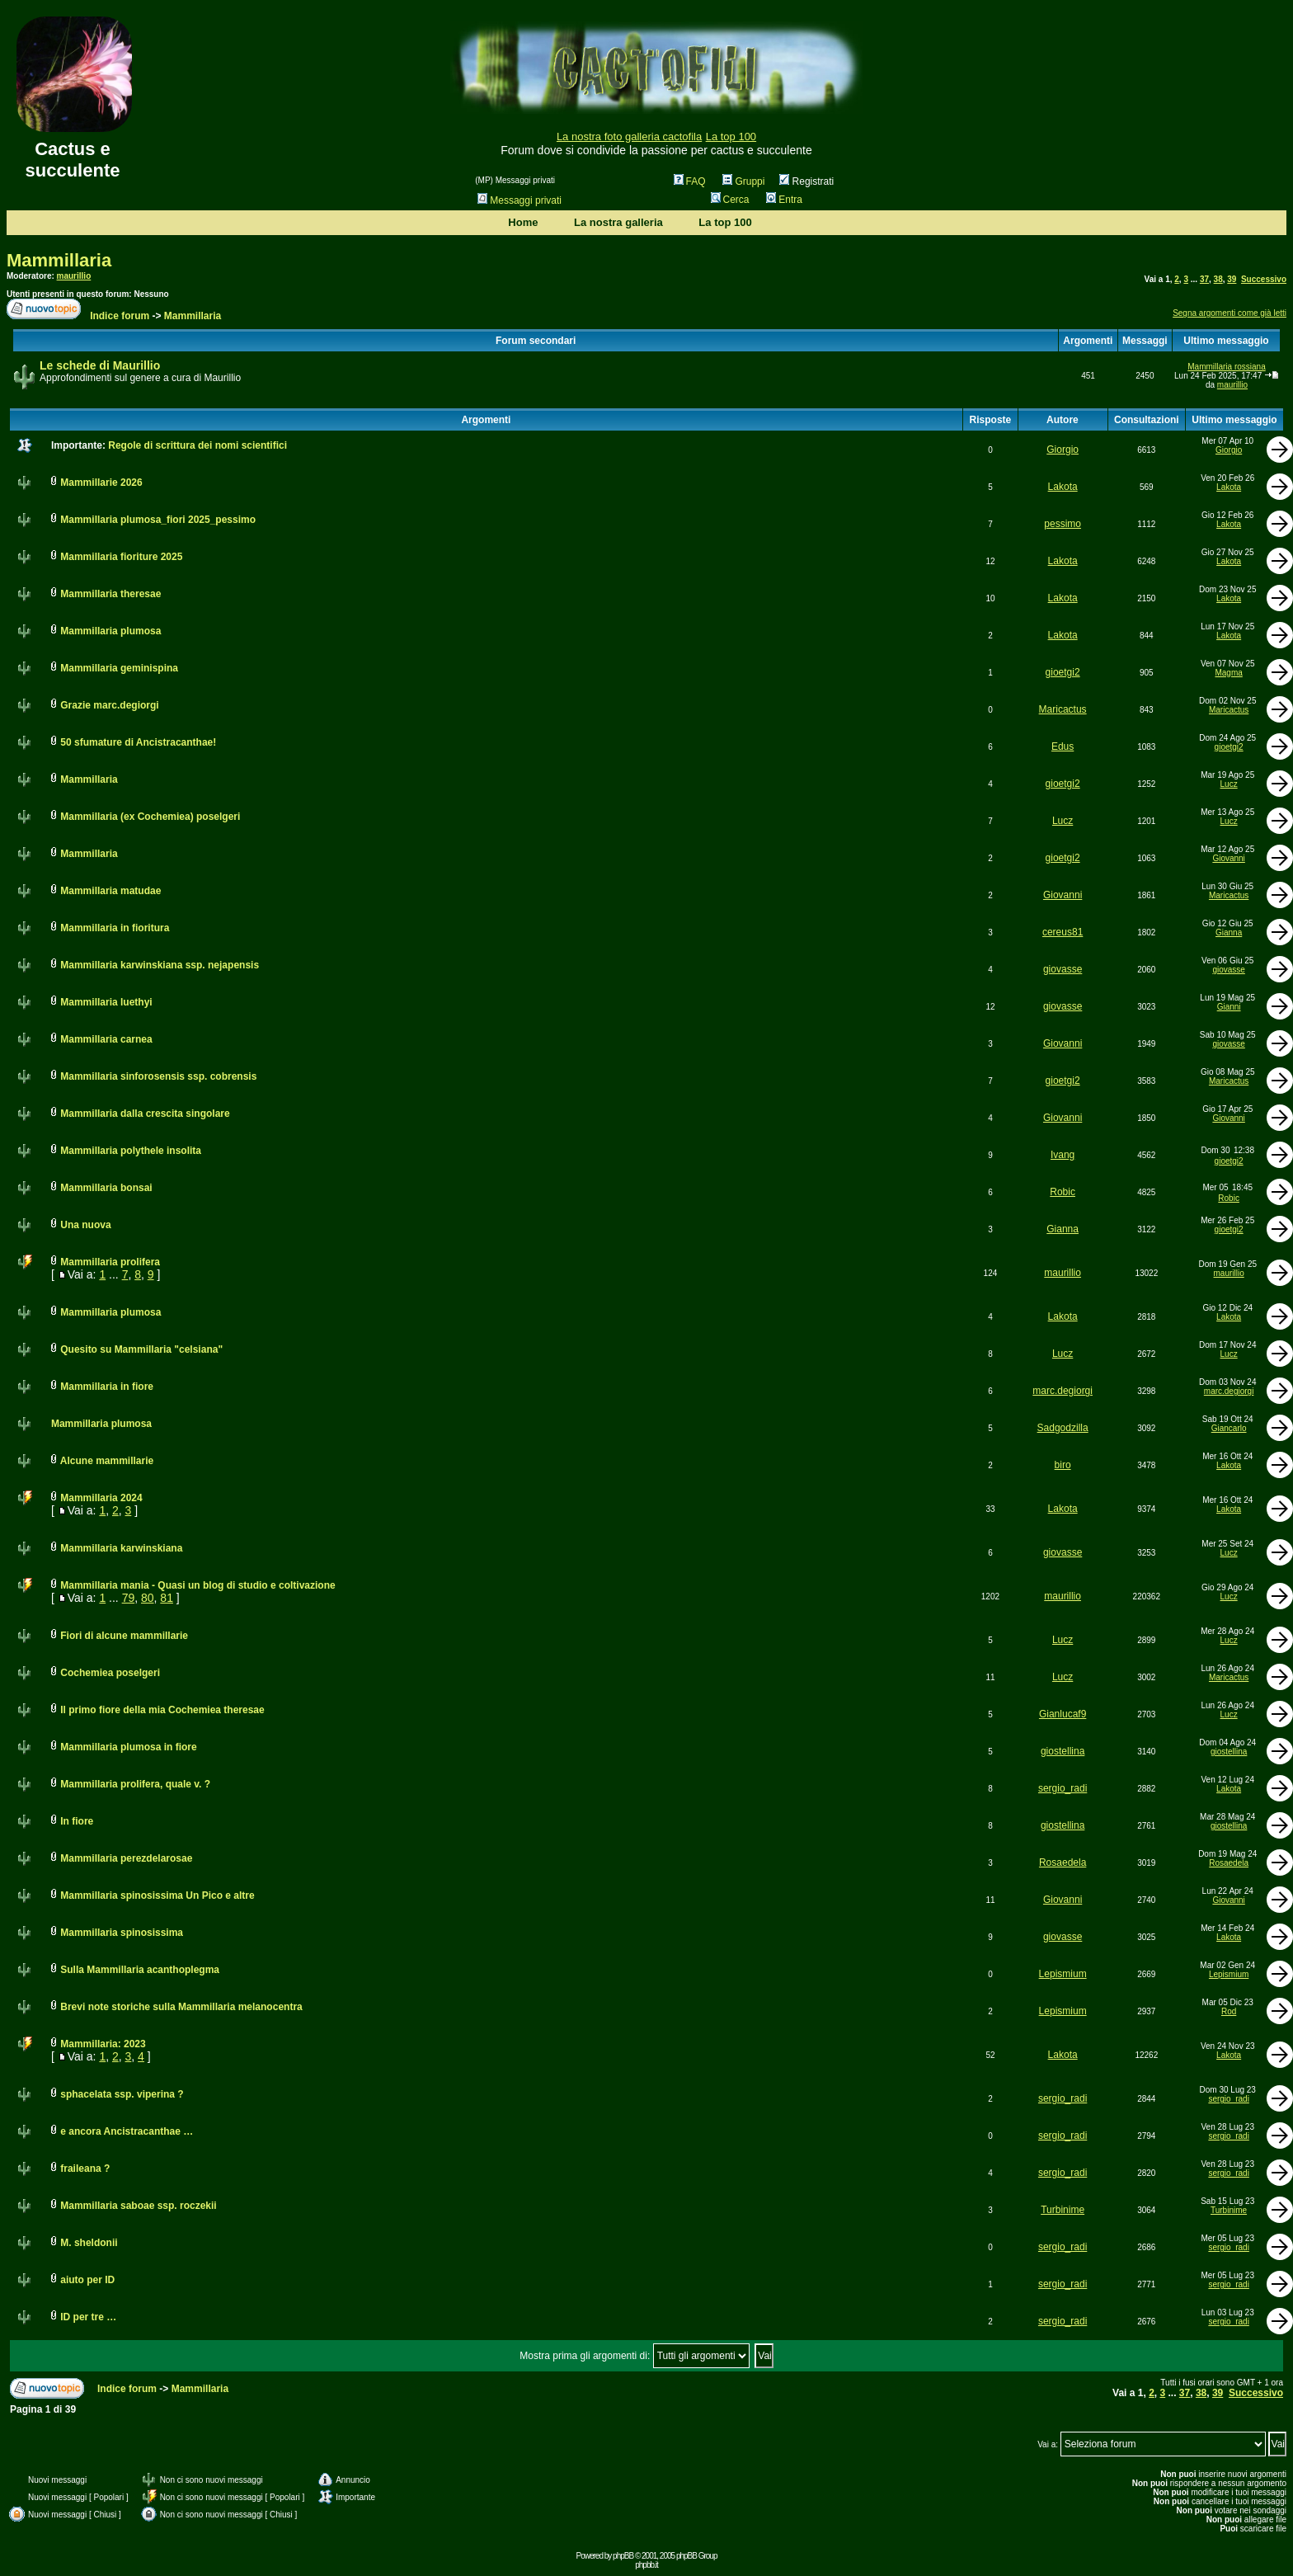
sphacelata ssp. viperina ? (121, 2094)
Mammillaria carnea (106, 1039)
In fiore (76, 1821)
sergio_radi (1062, 1788)
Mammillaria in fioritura (114, 928)
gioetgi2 (1063, 672)
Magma (1228, 672)
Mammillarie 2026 (101, 482)
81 (166, 1597)
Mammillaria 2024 (101, 1498)
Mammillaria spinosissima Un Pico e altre (157, 1895)
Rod (1228, 2011)
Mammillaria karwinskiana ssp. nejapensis (159, 965)
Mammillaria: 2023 (102, 2044)
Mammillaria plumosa (110, 631)
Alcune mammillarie (106, 1461)
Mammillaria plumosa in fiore (128, 1747)
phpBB (623, 2555)
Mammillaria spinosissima (121, 1932)
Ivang (1062, 1155)
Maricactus (1063, 709)
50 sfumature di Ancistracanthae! (138, 742)
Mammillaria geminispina (119, 668)
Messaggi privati (519, 200)
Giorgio (1062, 449)
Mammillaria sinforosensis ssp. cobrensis (158, 1076)
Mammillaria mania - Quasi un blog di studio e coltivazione (197, 1585)
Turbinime (1062, 2210)
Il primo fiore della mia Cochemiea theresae (162, 1710)
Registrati (806, 181)
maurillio (74, 275)
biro (1063, 1465)
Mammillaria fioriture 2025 (121, 557)
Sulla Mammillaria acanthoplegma (139, 1970)
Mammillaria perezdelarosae (126, 1858)
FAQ (690, 181)
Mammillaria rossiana (1226, 366)
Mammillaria (59, 260)
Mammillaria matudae (110, 891)
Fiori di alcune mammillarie (124, 1635)
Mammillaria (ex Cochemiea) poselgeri (150, 816)
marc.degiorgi (1062, 1390)
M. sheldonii (88, 2243)
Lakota (1063, 486)
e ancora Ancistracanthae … (126, 2131)
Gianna (1228, 932)
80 (147, 1597)
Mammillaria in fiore (106, 1386)
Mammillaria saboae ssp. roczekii (138, 2205)
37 (1204, 279)
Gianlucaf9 (1062, 1714)
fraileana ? (85, 2168)
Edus (1062, 746)
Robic (1062, 1192)
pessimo (1062, 524)
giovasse (1062, 969)
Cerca (730, 199)
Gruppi (743, 181)
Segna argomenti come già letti (1229, 313)
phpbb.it (646, 2564)
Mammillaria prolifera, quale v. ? (135, 1784)
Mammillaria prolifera (110, 1262)
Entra (784, 199)
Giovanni (1228, 858)
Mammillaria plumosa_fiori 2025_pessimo (158, 519)
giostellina (1062, 1751)
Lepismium (1063, 1974)
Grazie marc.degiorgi (109, 705)
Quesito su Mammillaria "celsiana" (141, 1349)
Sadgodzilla (1062, 1428)
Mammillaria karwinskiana (121, 1548)
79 (128, 1597)
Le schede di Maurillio (100, 365)
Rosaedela (1062, 1862)
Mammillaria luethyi (106, 1002)
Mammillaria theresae (110, 594)
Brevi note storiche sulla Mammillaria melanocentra (181, 2007)
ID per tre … (88, 2317)
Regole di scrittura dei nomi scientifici (197, 445)
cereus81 (1062, 932)
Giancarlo (1229, 1428)
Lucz (1229, 784)
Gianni (1229, 1006)
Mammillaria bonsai (106, 1188)
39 (1231, 279)
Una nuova (85, 1225)
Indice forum (119, 316)
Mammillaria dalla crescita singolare (144, 1113)
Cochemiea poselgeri (110, 1673)
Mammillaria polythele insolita (130, 1150)
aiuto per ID (87, 2280)
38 (1218, 279)
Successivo (1263, 279)
